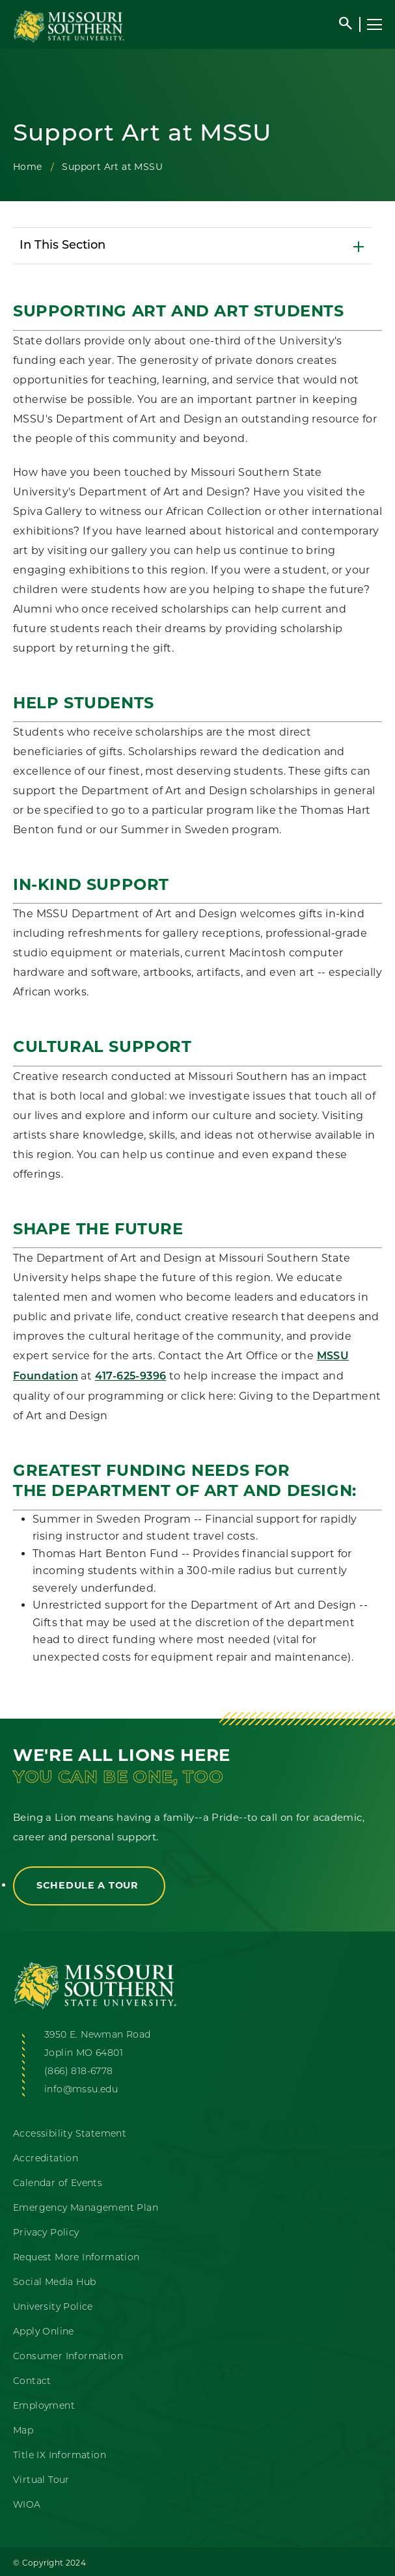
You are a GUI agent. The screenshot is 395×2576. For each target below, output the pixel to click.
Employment (44, 2406)
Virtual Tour (41, 2481)
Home (27, 167)
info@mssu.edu (81, 2090)
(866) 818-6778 (78, 2072)
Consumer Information (68, 2357)
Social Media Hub (54, 2283)
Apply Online (43, 2332)
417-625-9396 (131, 1377)
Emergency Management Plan (85, 2208)
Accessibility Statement (69, 2134)
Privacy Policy (46, 2233)
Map (23, 2431)
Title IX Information (59, 2456)
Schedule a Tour (89, 1885)
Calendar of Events (57, 2184)
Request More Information (76, 2258)
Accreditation (45, 2159)
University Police (53, 2307)
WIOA (27, 2505)
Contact (32, 2382)
